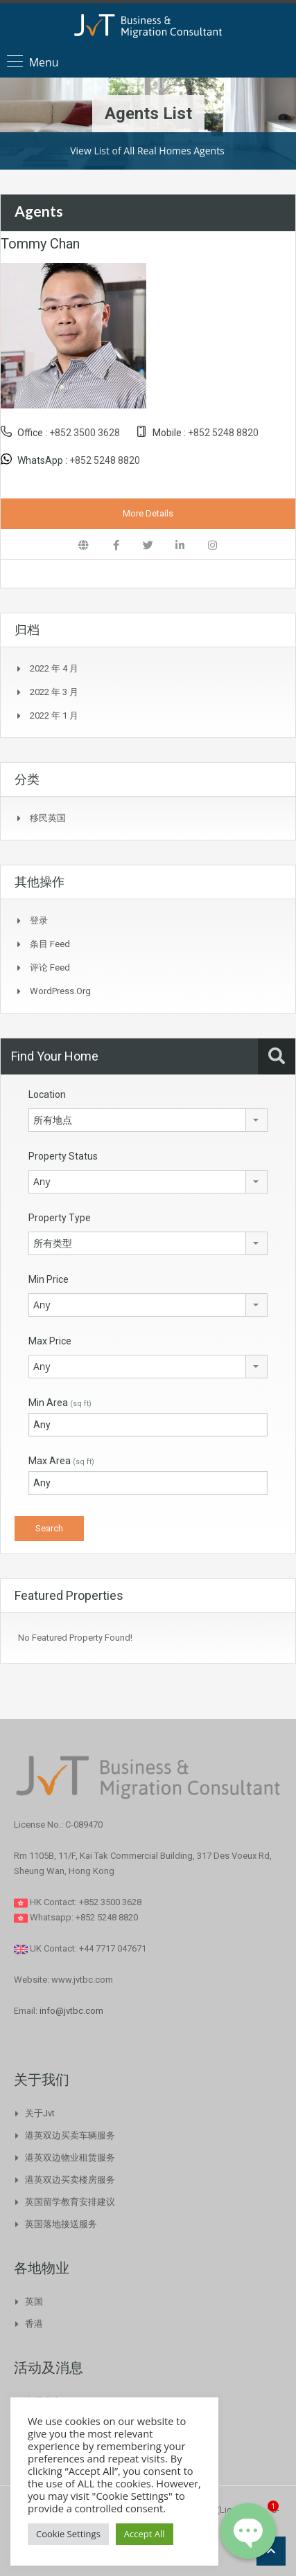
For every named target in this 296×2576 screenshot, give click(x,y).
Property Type (59, 1217)
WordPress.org (60, 991)
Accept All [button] (144, 2534)
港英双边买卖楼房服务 (70, 2179)
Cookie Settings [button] (68, 2534)
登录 (39, 920)
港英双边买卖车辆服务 (70, 2135)
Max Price (49, 1340)
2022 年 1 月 (54, 715)
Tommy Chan (40, 243)
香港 (34, 2323)
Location (47, 1094)
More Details (148, 513)
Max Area (61, 1460)
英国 (34, 2301)
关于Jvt (40, 2113)
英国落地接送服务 (61, 2224)
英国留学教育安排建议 (70, 2202)
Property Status (63, 1156)
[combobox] (148, 1120)
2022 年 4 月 (54, 668)
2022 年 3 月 (54, 692)
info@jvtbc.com (71, 2011)
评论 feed (50, 967)
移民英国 (48, 818)
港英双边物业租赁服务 (70, 2157)
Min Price (48, 1279)
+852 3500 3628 (84, 432)
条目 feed (50, 944)
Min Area (60, 1402)
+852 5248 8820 (223, 432)
